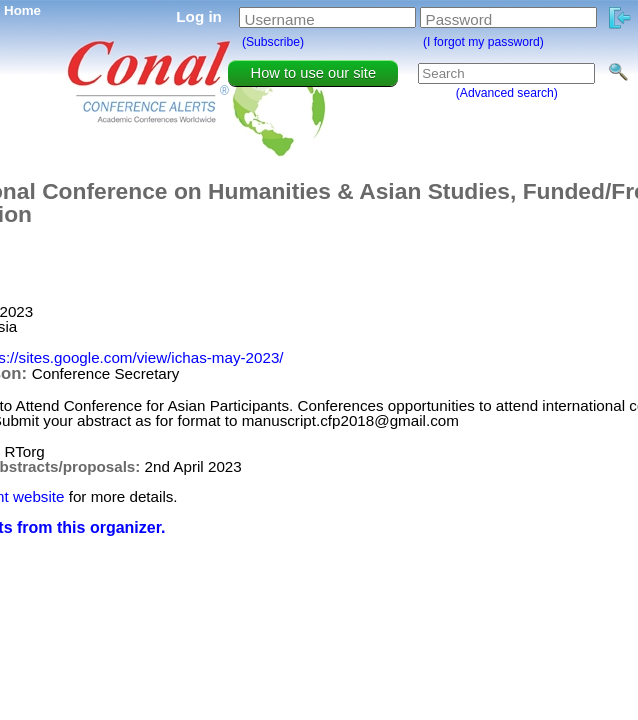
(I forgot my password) (483, 42)
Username (280, 19)
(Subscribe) (273, 42)
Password (459, 19)
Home (22, 10)
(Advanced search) (507, 93)
